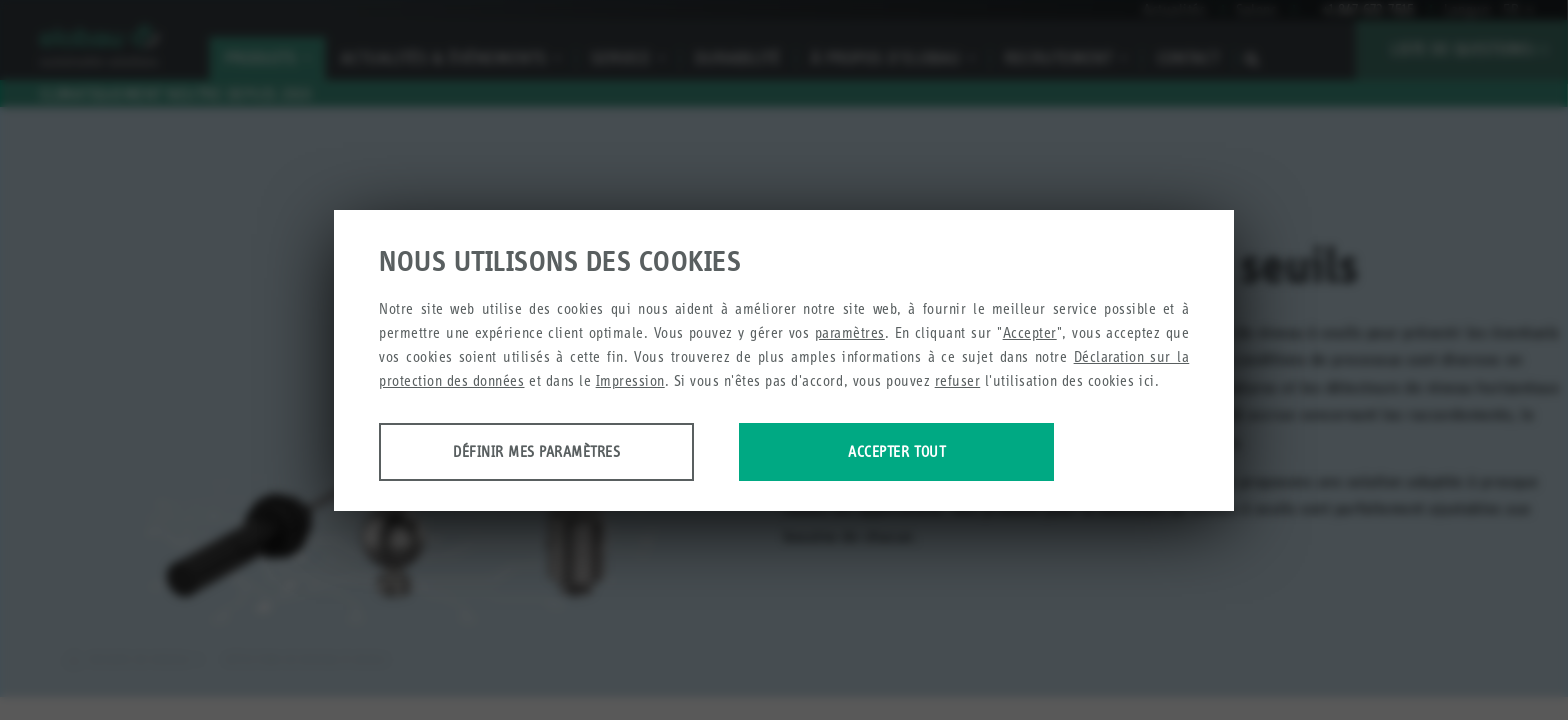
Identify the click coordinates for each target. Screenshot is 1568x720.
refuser (958, 380)
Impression (630, 380)
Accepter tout (896, 451)
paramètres (850, 332)
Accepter (1030, 332)
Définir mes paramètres (536, 451)
